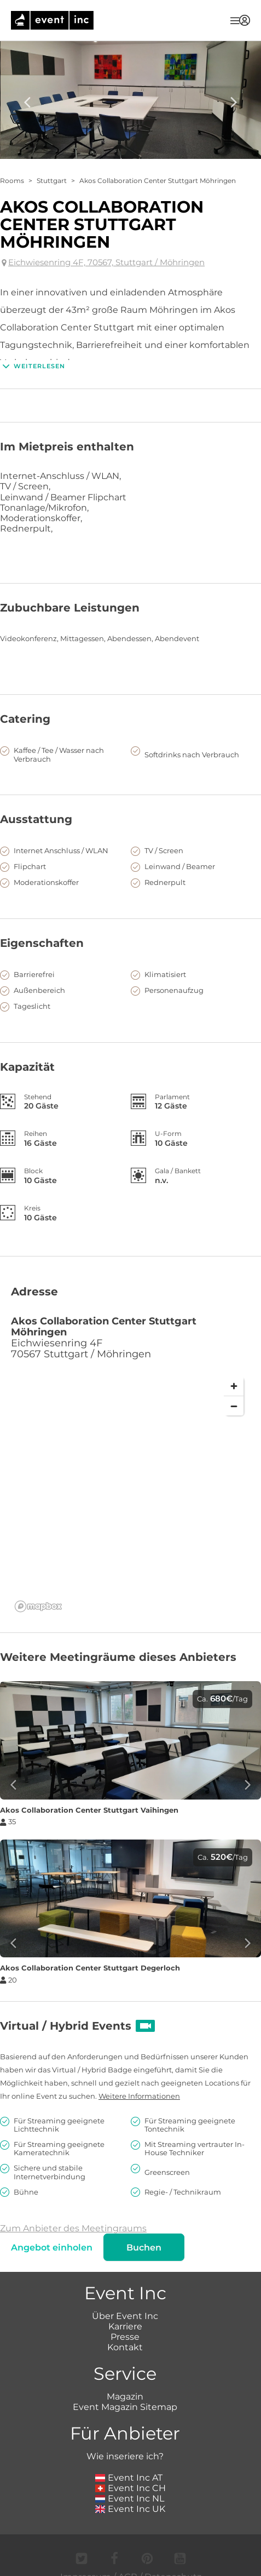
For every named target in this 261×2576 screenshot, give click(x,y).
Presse (125, 2337)
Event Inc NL (130, 2498)
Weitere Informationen (139, 2096)
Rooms (12, 180)
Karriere (125, 2326)
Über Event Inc (125, 2316)
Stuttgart (52, 180)
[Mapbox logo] (38, 1606)
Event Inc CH (130, 2488)
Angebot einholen (51, 2247)
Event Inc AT (129, 2477)
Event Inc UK (130, 2509)
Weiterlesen (32, 366)
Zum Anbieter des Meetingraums (73, 2228)
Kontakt (125, 2347)
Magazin (125, 2396)
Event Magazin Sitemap (125, 2407)
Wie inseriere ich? (125, 2456)
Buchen (143, 2247)
